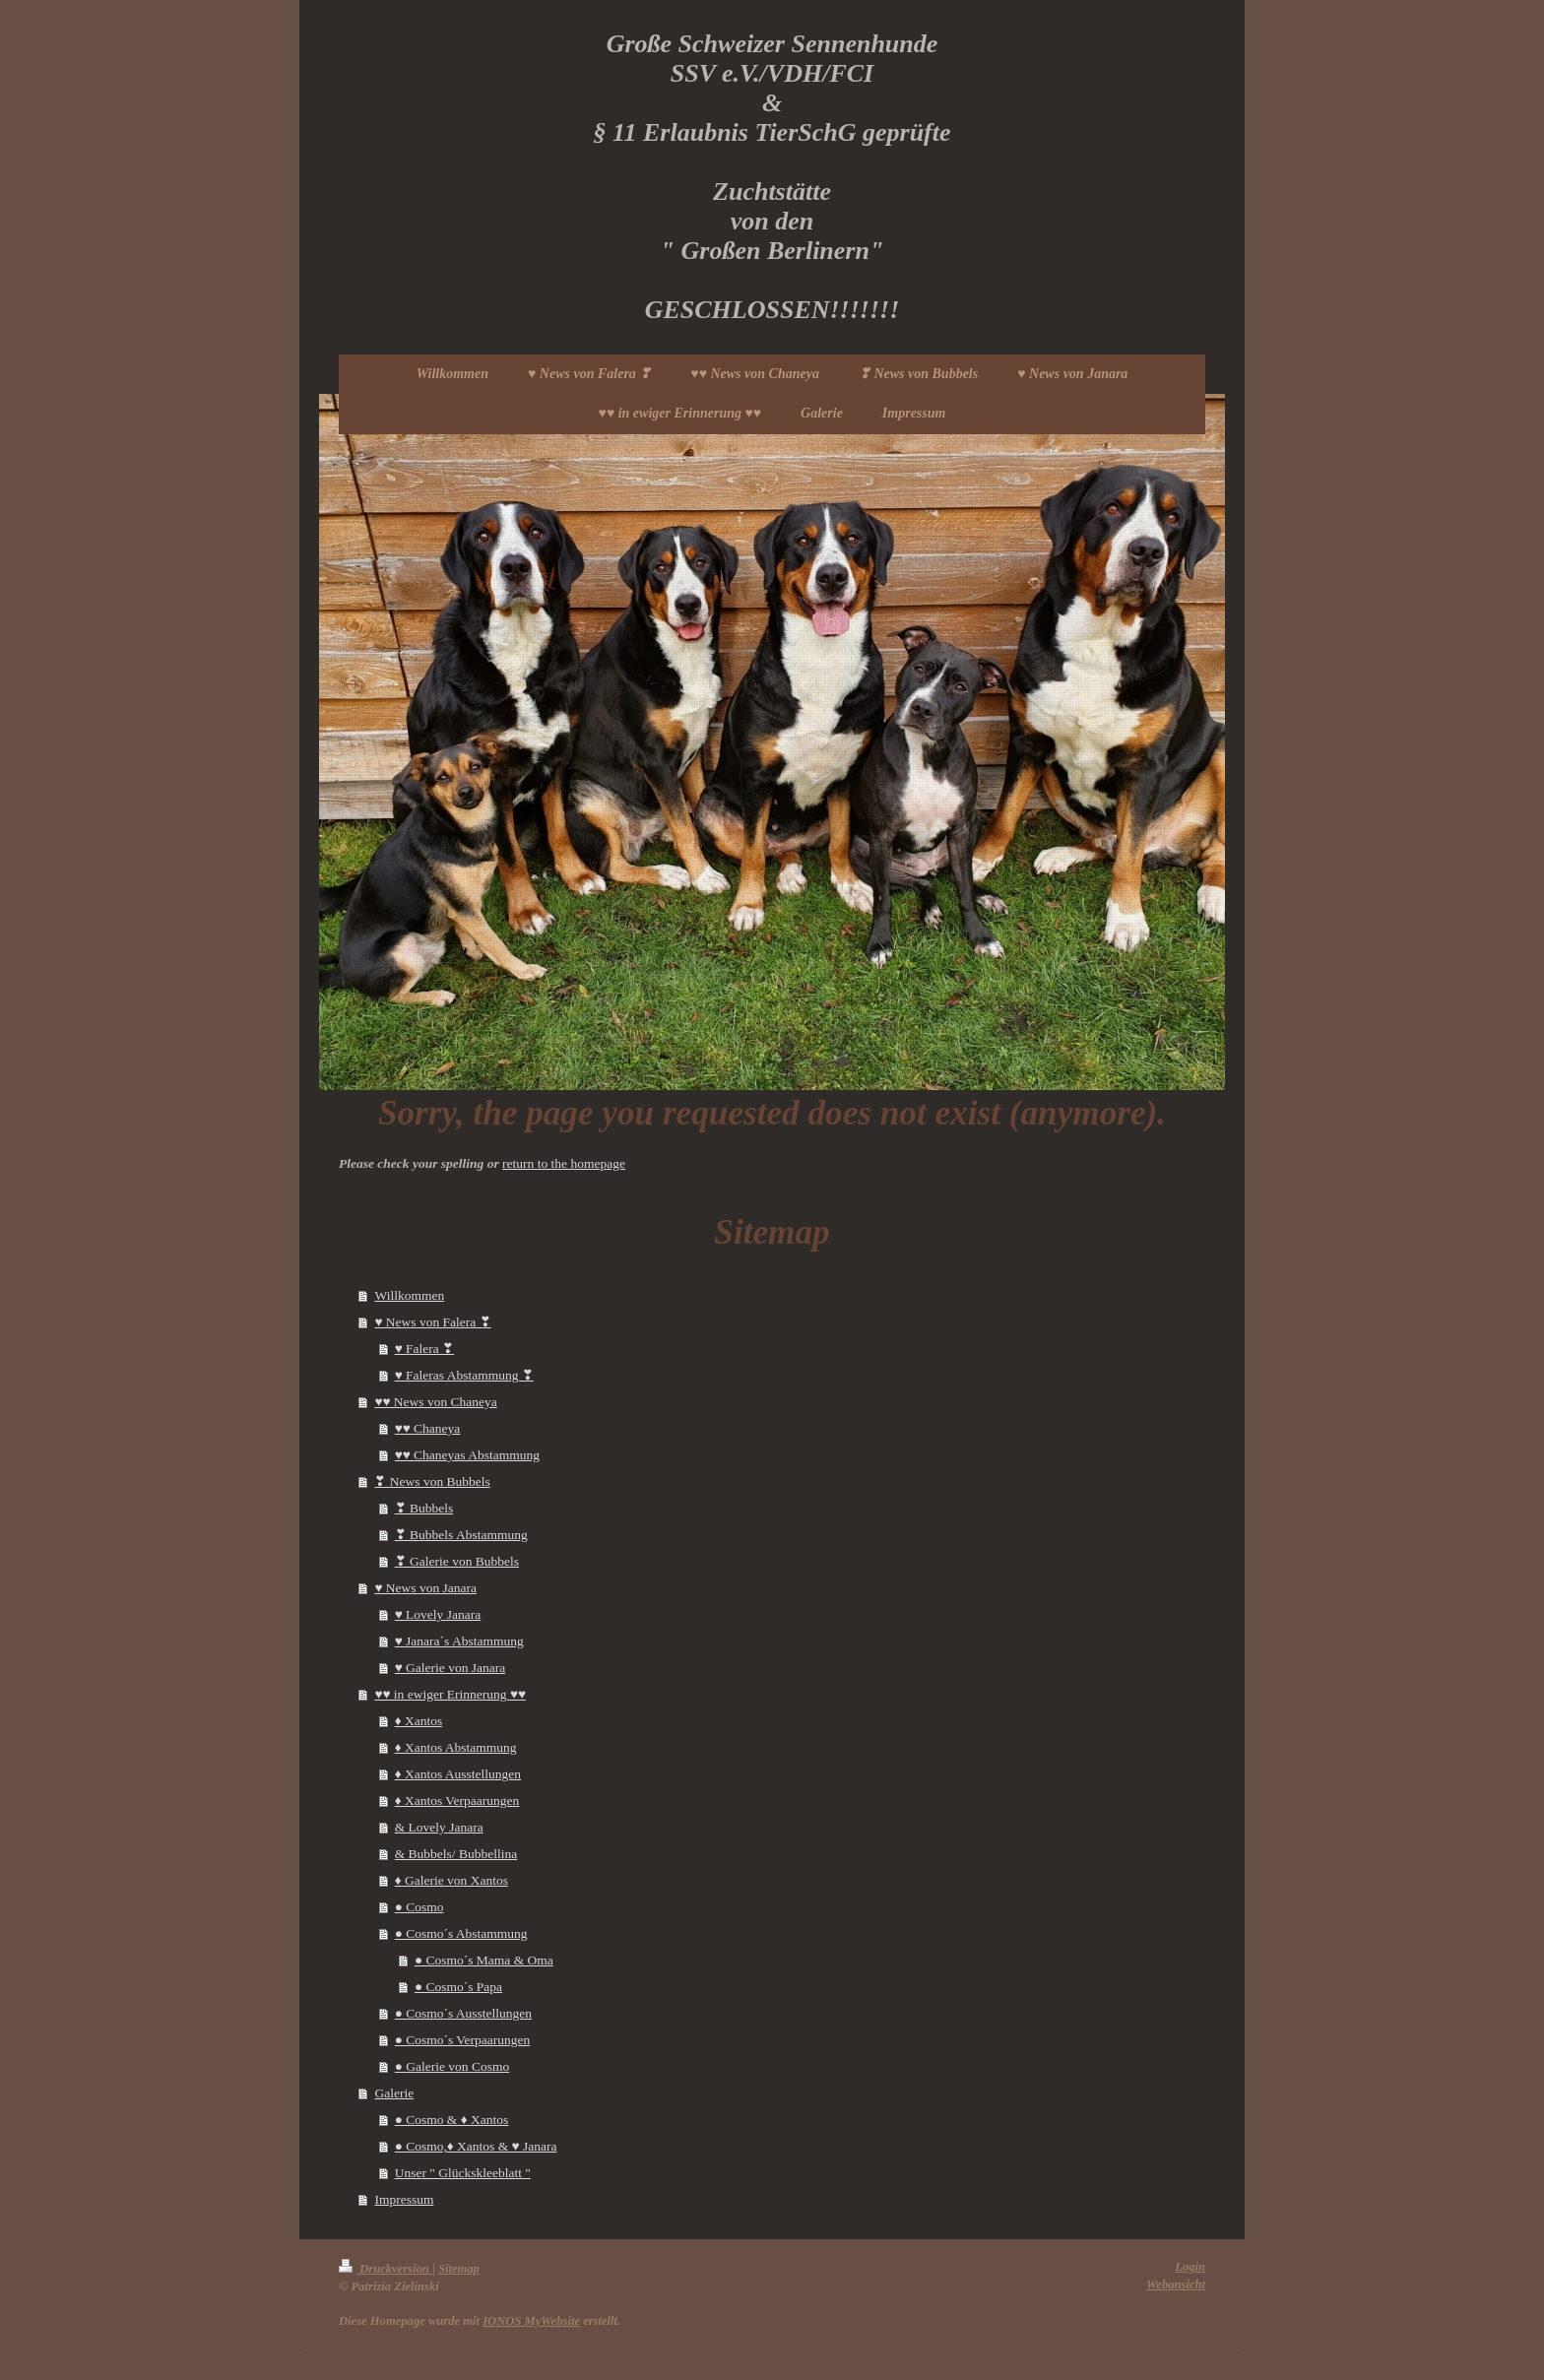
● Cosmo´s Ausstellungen (463, 2013)
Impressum (403, 2199)
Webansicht (1175, 2284)
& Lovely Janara (439, 1827)
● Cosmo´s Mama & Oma (484, 1960)
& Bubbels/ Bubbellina (456, 1853)
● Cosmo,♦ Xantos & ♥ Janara (476, 2146)
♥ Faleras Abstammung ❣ (464, 1375)
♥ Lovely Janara (438, 1614)
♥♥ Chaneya (428, 1428)
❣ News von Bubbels (431, 1481)
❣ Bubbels (424, 1508)
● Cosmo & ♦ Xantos (452, 2119)
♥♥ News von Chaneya (435, 1401)
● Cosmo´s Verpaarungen (463, 2039)
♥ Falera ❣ (425, 1348)
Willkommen (409, 1295)
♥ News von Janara (425, 1587)
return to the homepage (563, 1163)
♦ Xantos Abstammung (456, 1747)
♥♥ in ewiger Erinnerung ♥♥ (450, 1694)
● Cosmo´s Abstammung (461, 1933)
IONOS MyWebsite (531, 2321)
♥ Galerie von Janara (450, 1667)
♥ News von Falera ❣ (432, 1322)
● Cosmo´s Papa (458, 1986)
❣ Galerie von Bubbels (457, 1561)
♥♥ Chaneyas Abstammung (467, 1454)
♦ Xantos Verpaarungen (457, 1800)
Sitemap (459, 2269)
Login (1190, 2267)
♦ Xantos (419, 1720)
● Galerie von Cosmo (452, 2066)
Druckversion (385, 2269)
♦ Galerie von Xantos (451, 1880)
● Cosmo (419, 1906)
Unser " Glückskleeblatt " (463, 2172)
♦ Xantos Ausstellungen (458, 1774)
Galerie (394, 2093)
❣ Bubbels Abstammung (461, 1534)
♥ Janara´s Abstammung (459, 1641)
